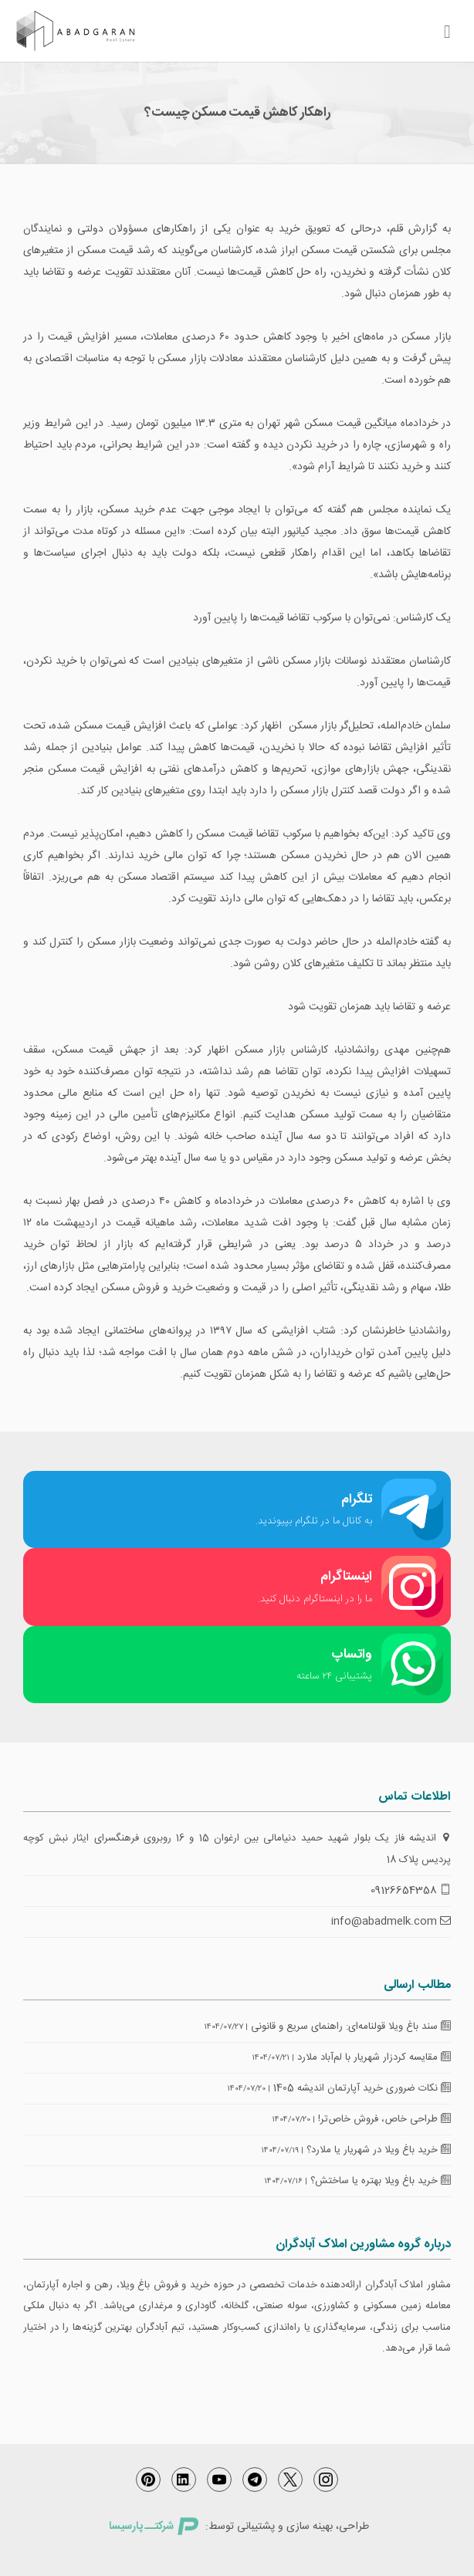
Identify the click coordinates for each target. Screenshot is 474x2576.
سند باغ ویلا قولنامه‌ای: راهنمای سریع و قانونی (351, 2026)
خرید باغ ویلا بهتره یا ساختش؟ (380, 2180)
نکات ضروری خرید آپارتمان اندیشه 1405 (362, 2088)
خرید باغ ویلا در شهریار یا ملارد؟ (378, 2150)
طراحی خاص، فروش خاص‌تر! (384, 2119)
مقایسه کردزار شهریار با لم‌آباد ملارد (374, 2057)
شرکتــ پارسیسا (153, 2526)
